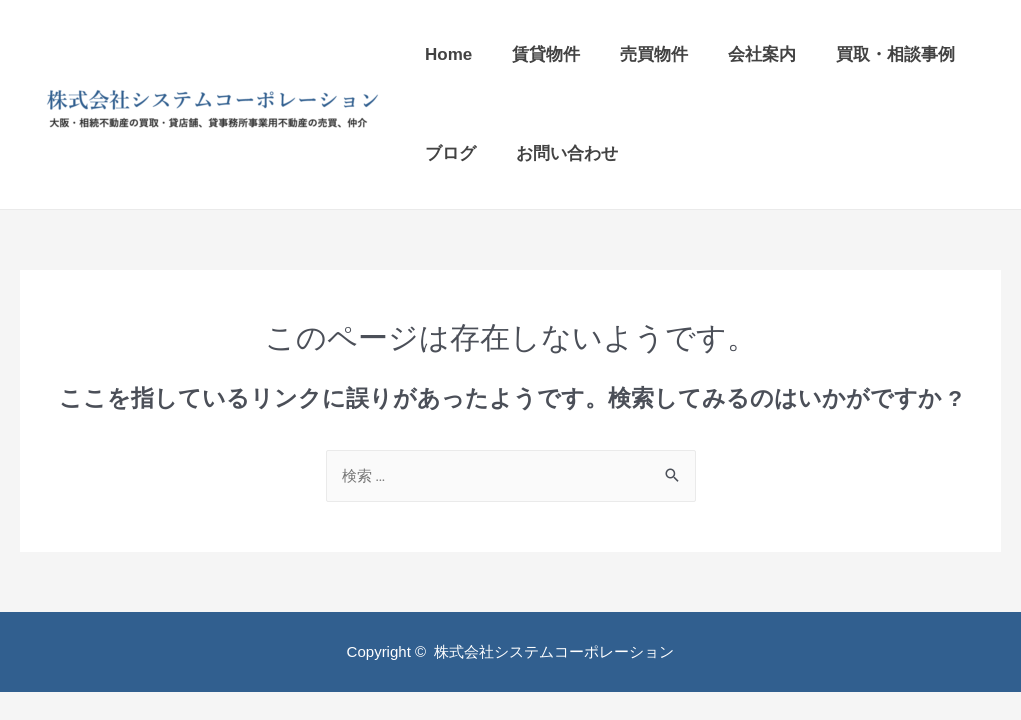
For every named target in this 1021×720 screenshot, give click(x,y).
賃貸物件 (546, 54)
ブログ (450, 153)
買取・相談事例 (895, 54)
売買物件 (654, 54)
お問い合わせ (567, 153)
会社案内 (762, 54)
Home (448, 54)
